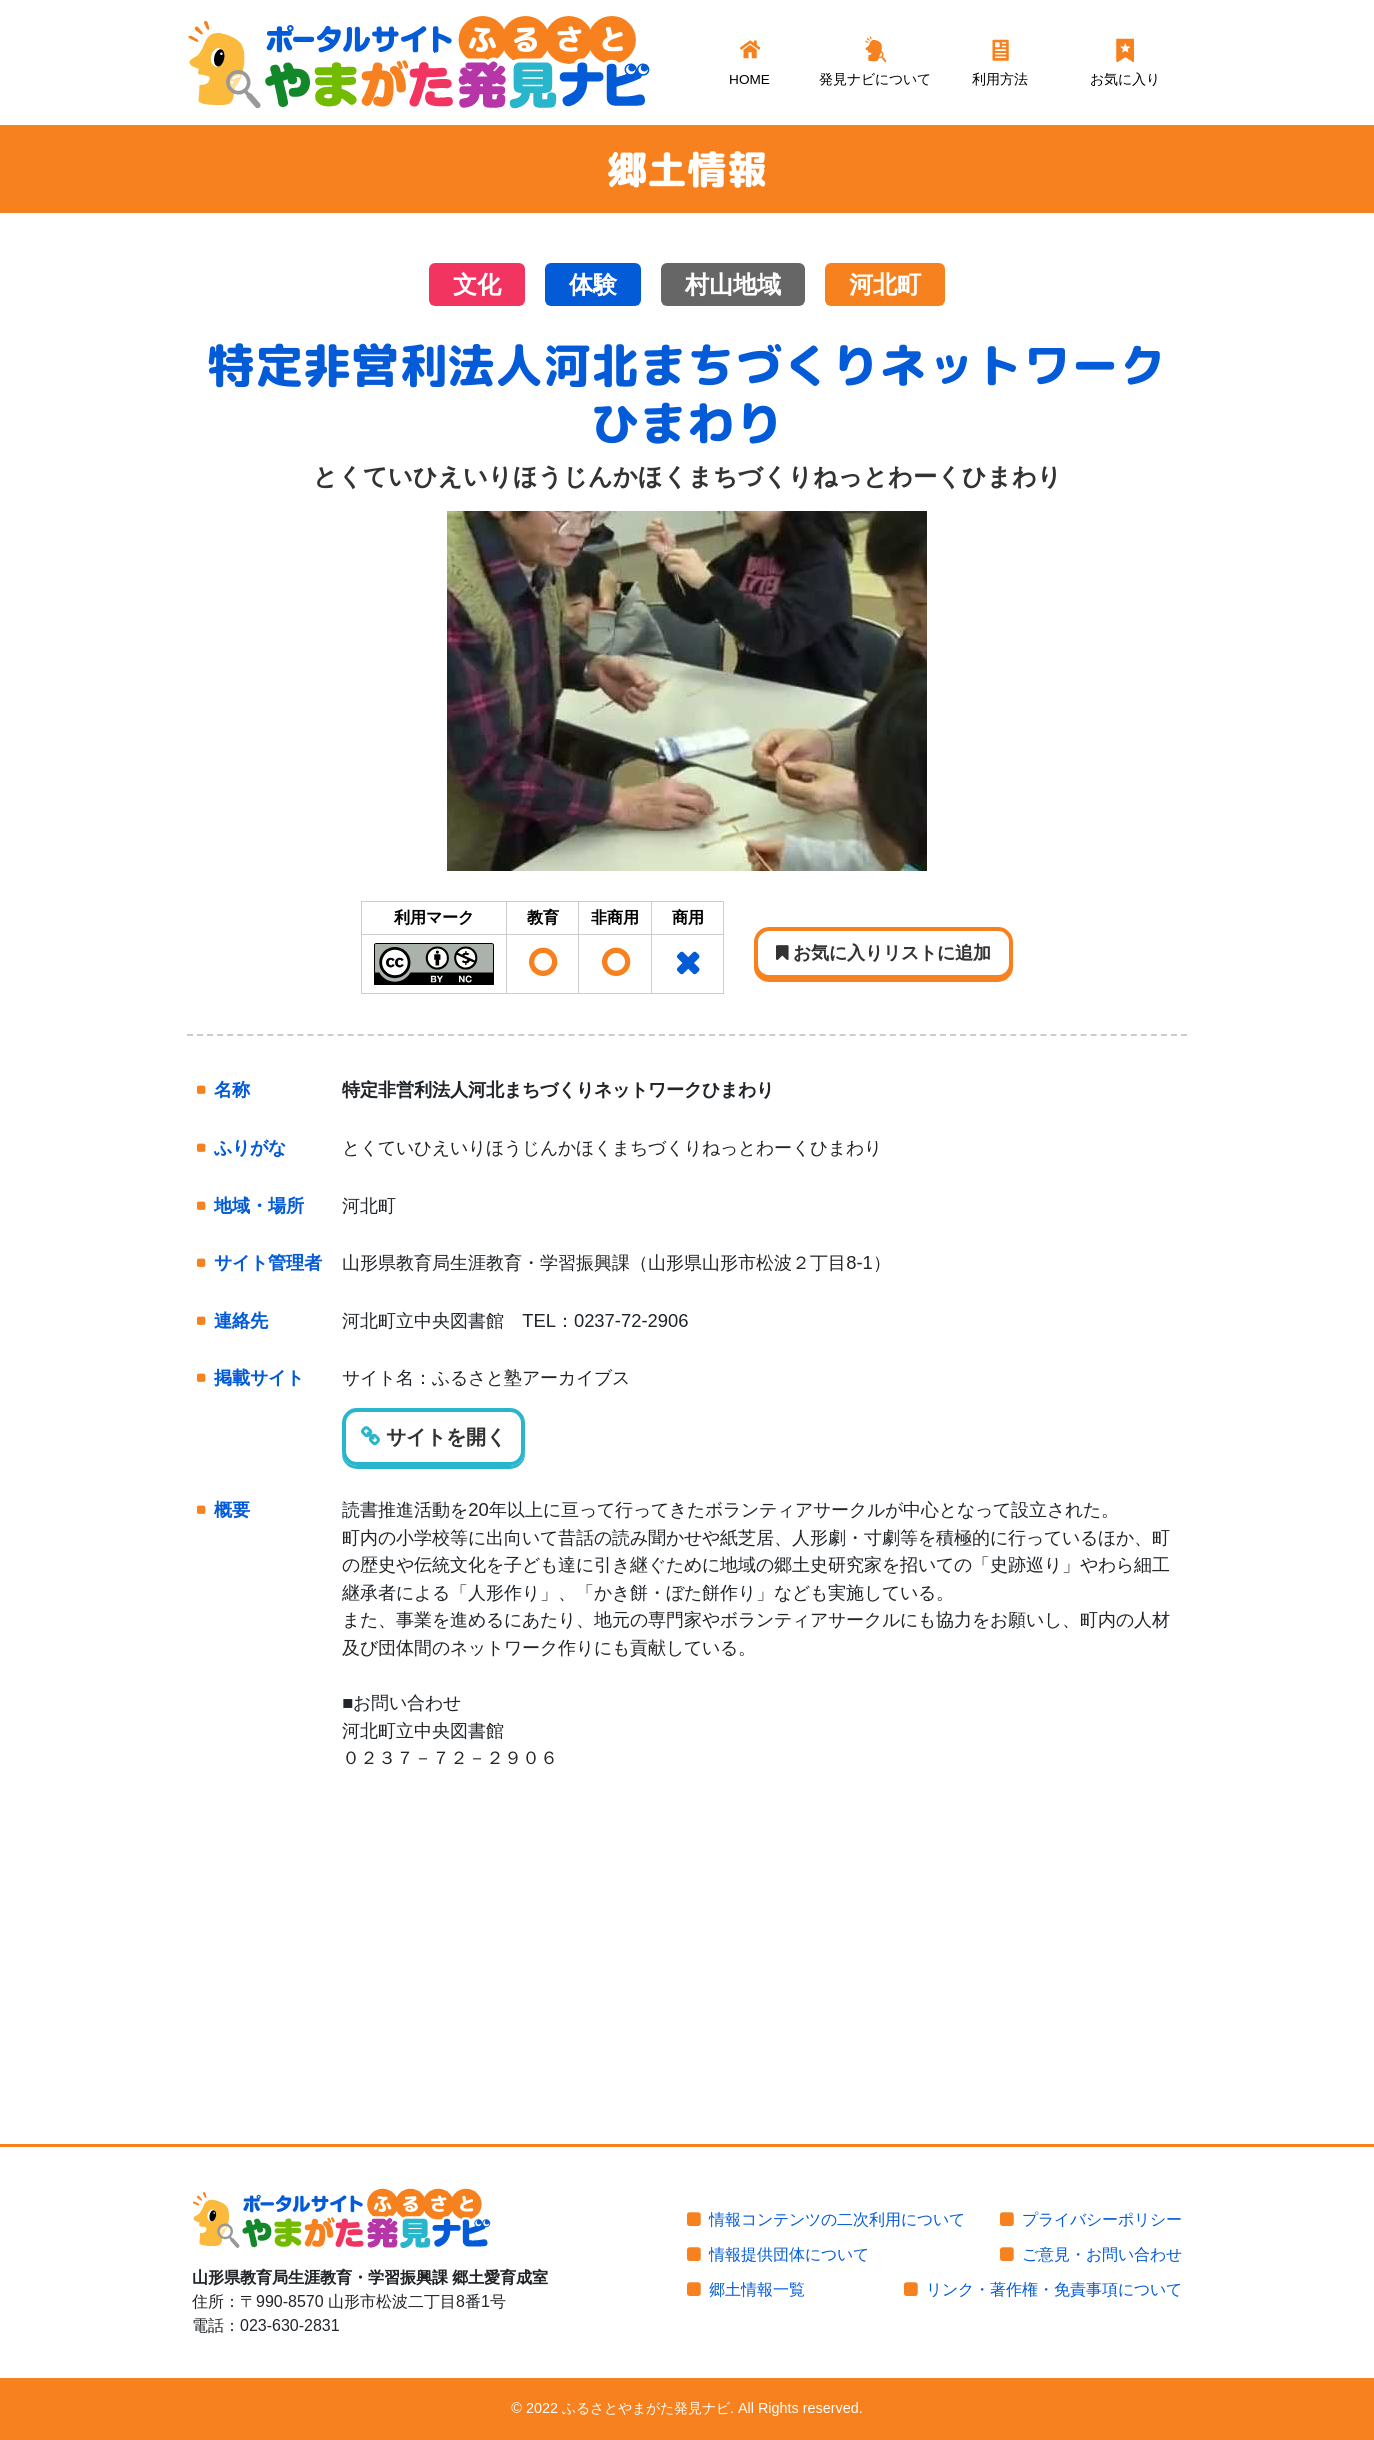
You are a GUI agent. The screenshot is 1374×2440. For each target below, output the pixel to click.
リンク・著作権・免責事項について (1054, 2289)
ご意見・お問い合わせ (1102, 2254)
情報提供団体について (789, 2254)
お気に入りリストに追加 (883, 953)
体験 (593, 285)
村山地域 (733, 285)
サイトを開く (433, 1437)
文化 (477, 285)
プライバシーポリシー (1102, 2219)
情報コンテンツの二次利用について (837, 2219)
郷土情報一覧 (757, 2289)
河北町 (885, 285)
